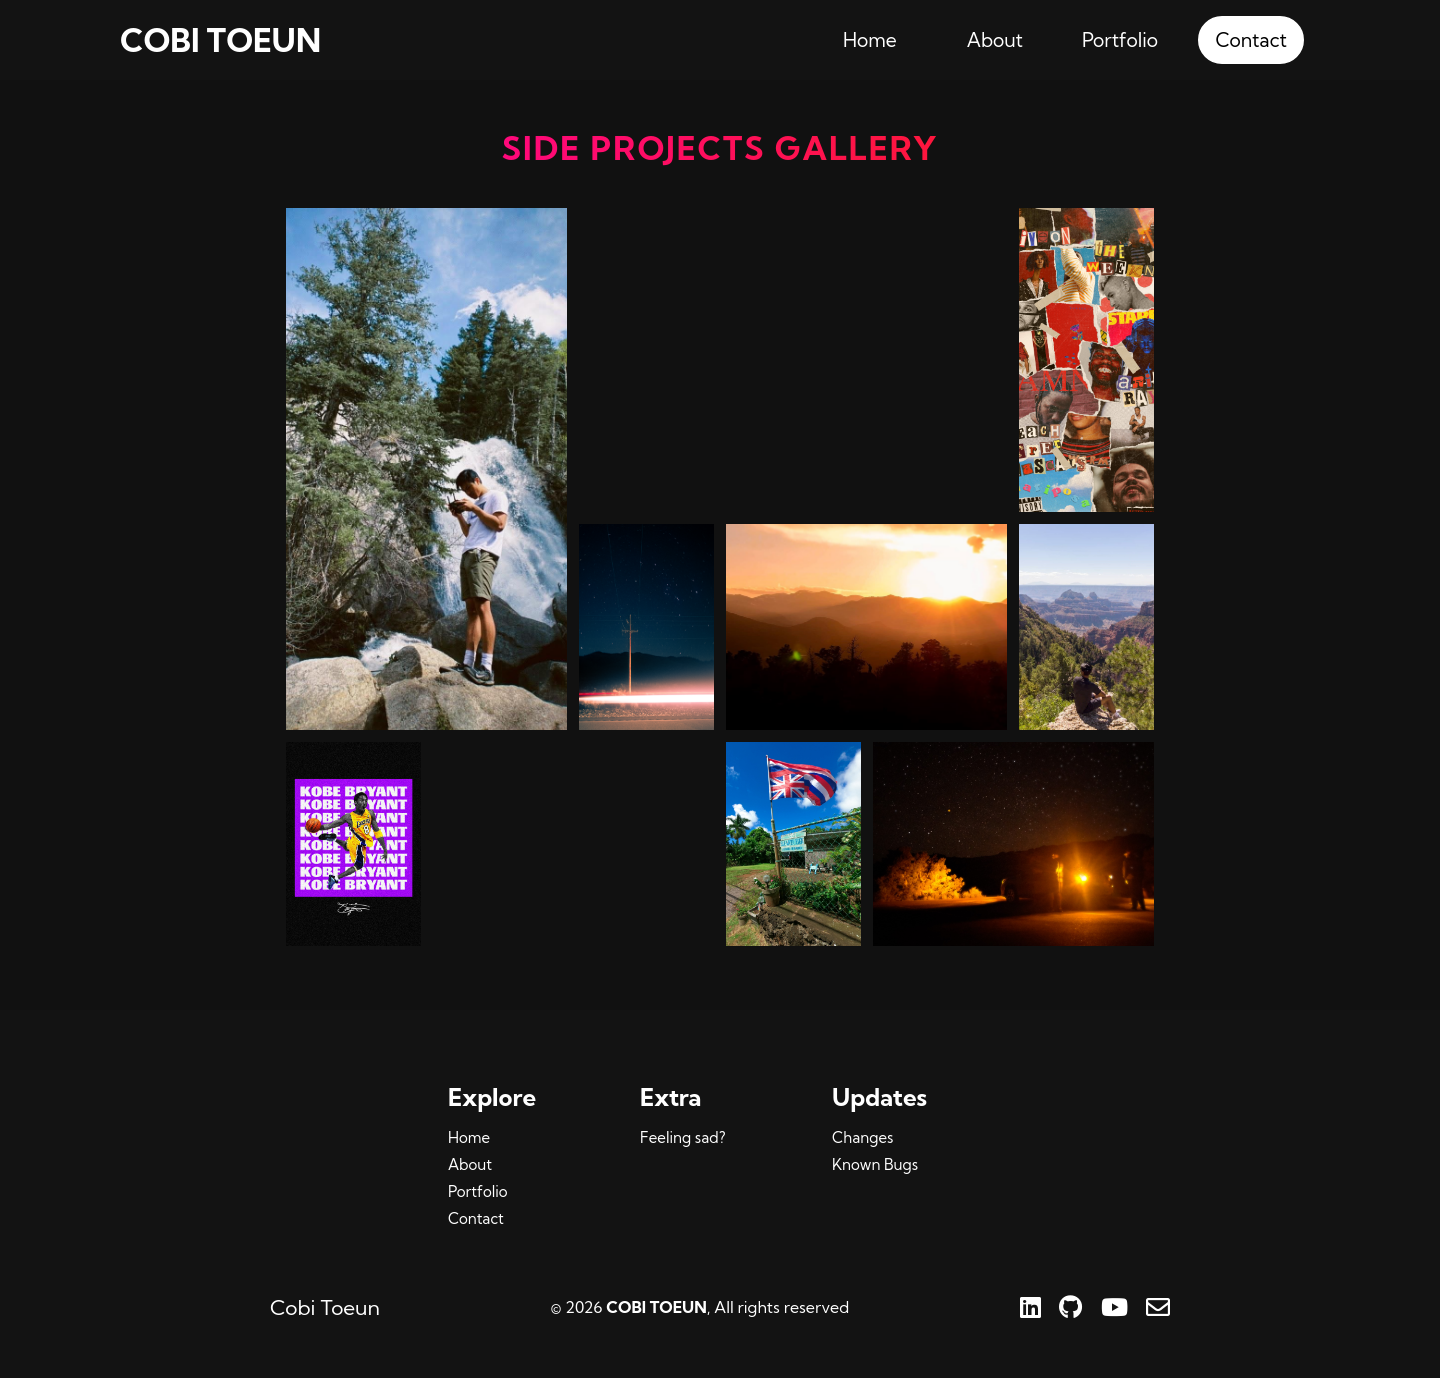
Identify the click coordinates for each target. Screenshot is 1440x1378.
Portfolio (1120, 40)
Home (870, 40)
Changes (862, 1137)
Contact (1251, 40)
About (995, 40)
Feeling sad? (682, 1137)
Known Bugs (875, 1164)
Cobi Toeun (325, 1307)
